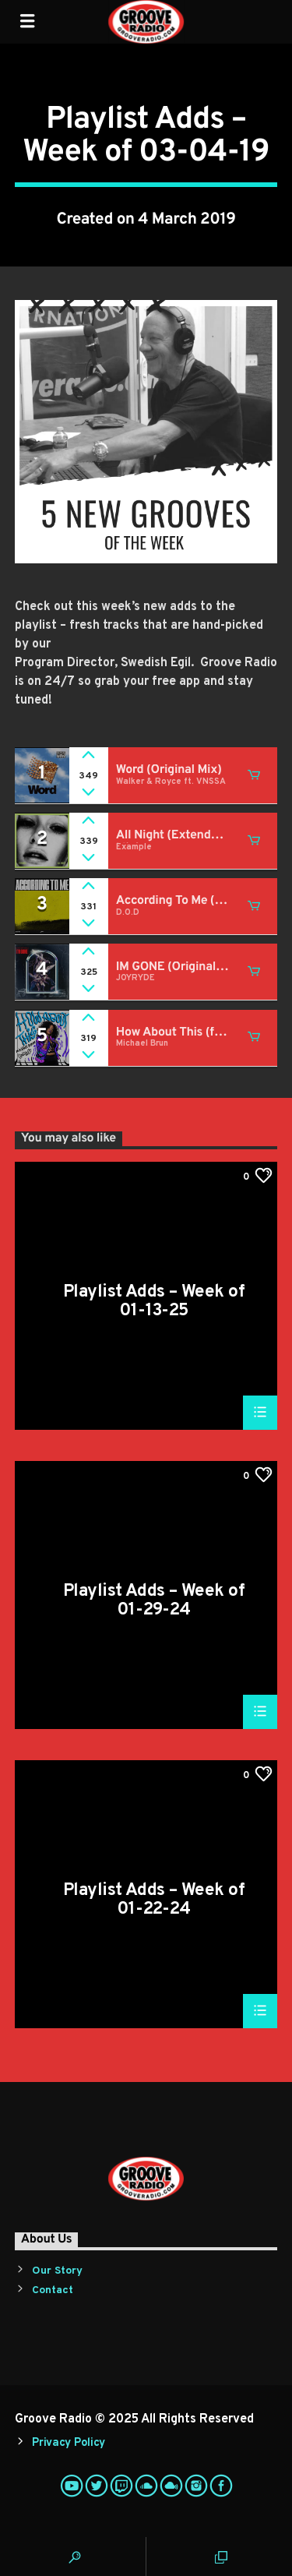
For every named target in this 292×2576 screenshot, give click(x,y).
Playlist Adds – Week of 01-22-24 (154, 1899)
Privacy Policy (68, 2443)
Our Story (57, 2271)
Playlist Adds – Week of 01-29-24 (154, 1600)
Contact (52, 2290)
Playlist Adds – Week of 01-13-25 (154, 1300)
